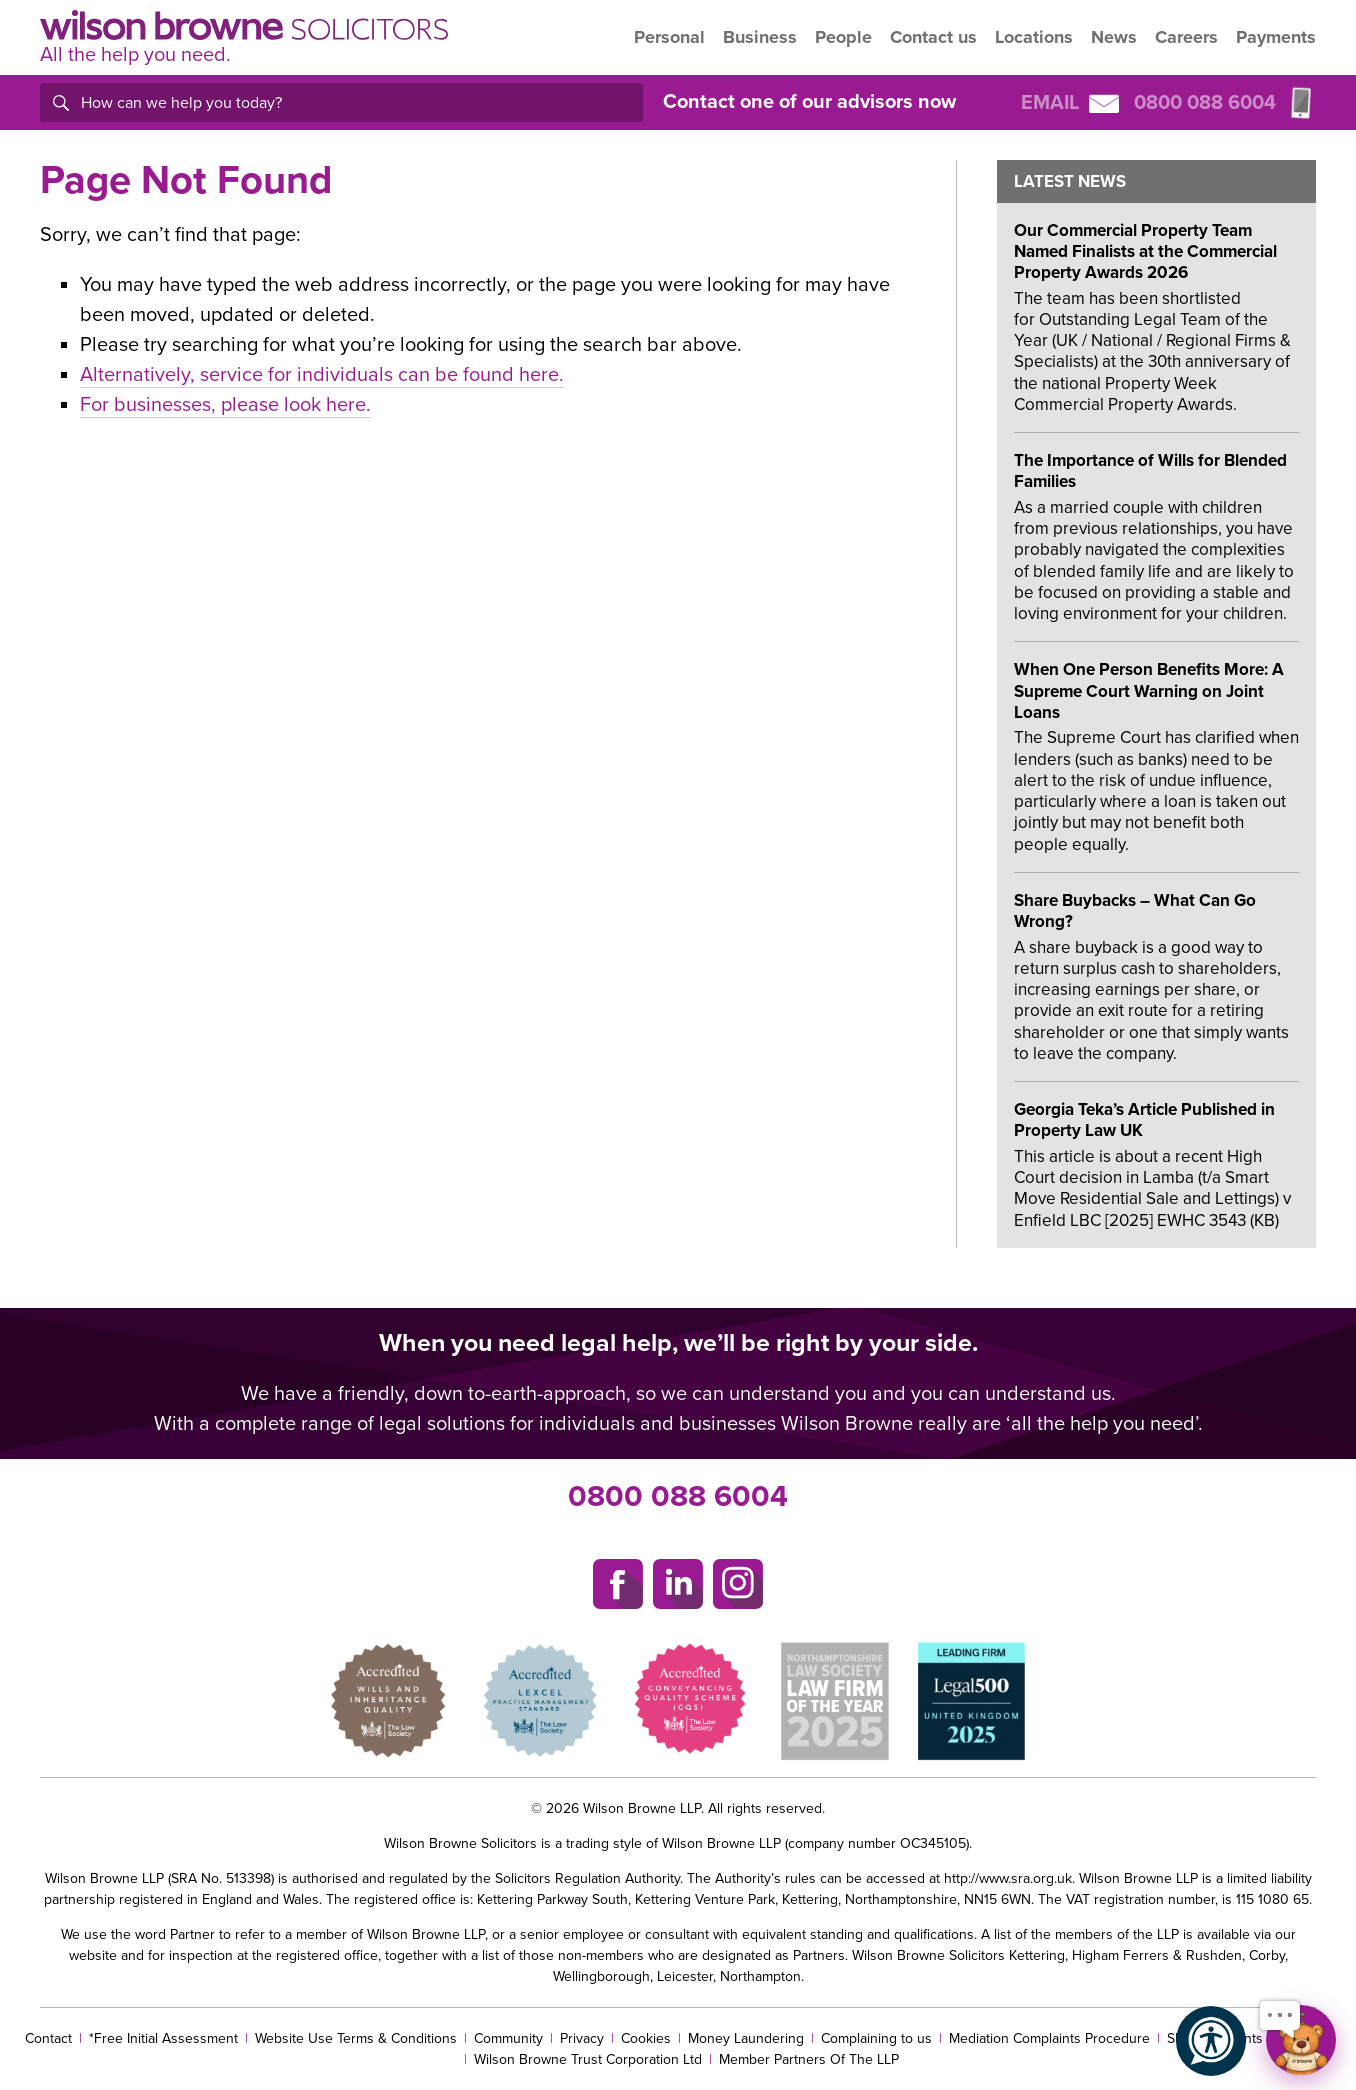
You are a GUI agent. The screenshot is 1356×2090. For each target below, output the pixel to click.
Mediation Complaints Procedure (1049, 2038)
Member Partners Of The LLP (809, 2059)
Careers (1186, 37)
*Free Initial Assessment (163, 2038)
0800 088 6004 (678, 1496)
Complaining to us (876, 2038)
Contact (48, 2038)
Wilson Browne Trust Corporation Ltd (588, 2059)
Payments (1276, 37)
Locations (1034, 37)
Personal (669, 37)
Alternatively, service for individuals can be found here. (322, 375)
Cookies (646, 2038)
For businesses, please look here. (225, 405)
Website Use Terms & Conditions (356, 2038)
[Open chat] (1301, 2040)
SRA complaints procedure (1249, 2038)
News (1114, 37)
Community (508, 2038)
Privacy (582, 2038)
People (843, 37)
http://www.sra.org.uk (1008, 1878)
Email (1070, 103)
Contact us (933, 37)
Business (760, 37)
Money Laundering (746, 2038)
